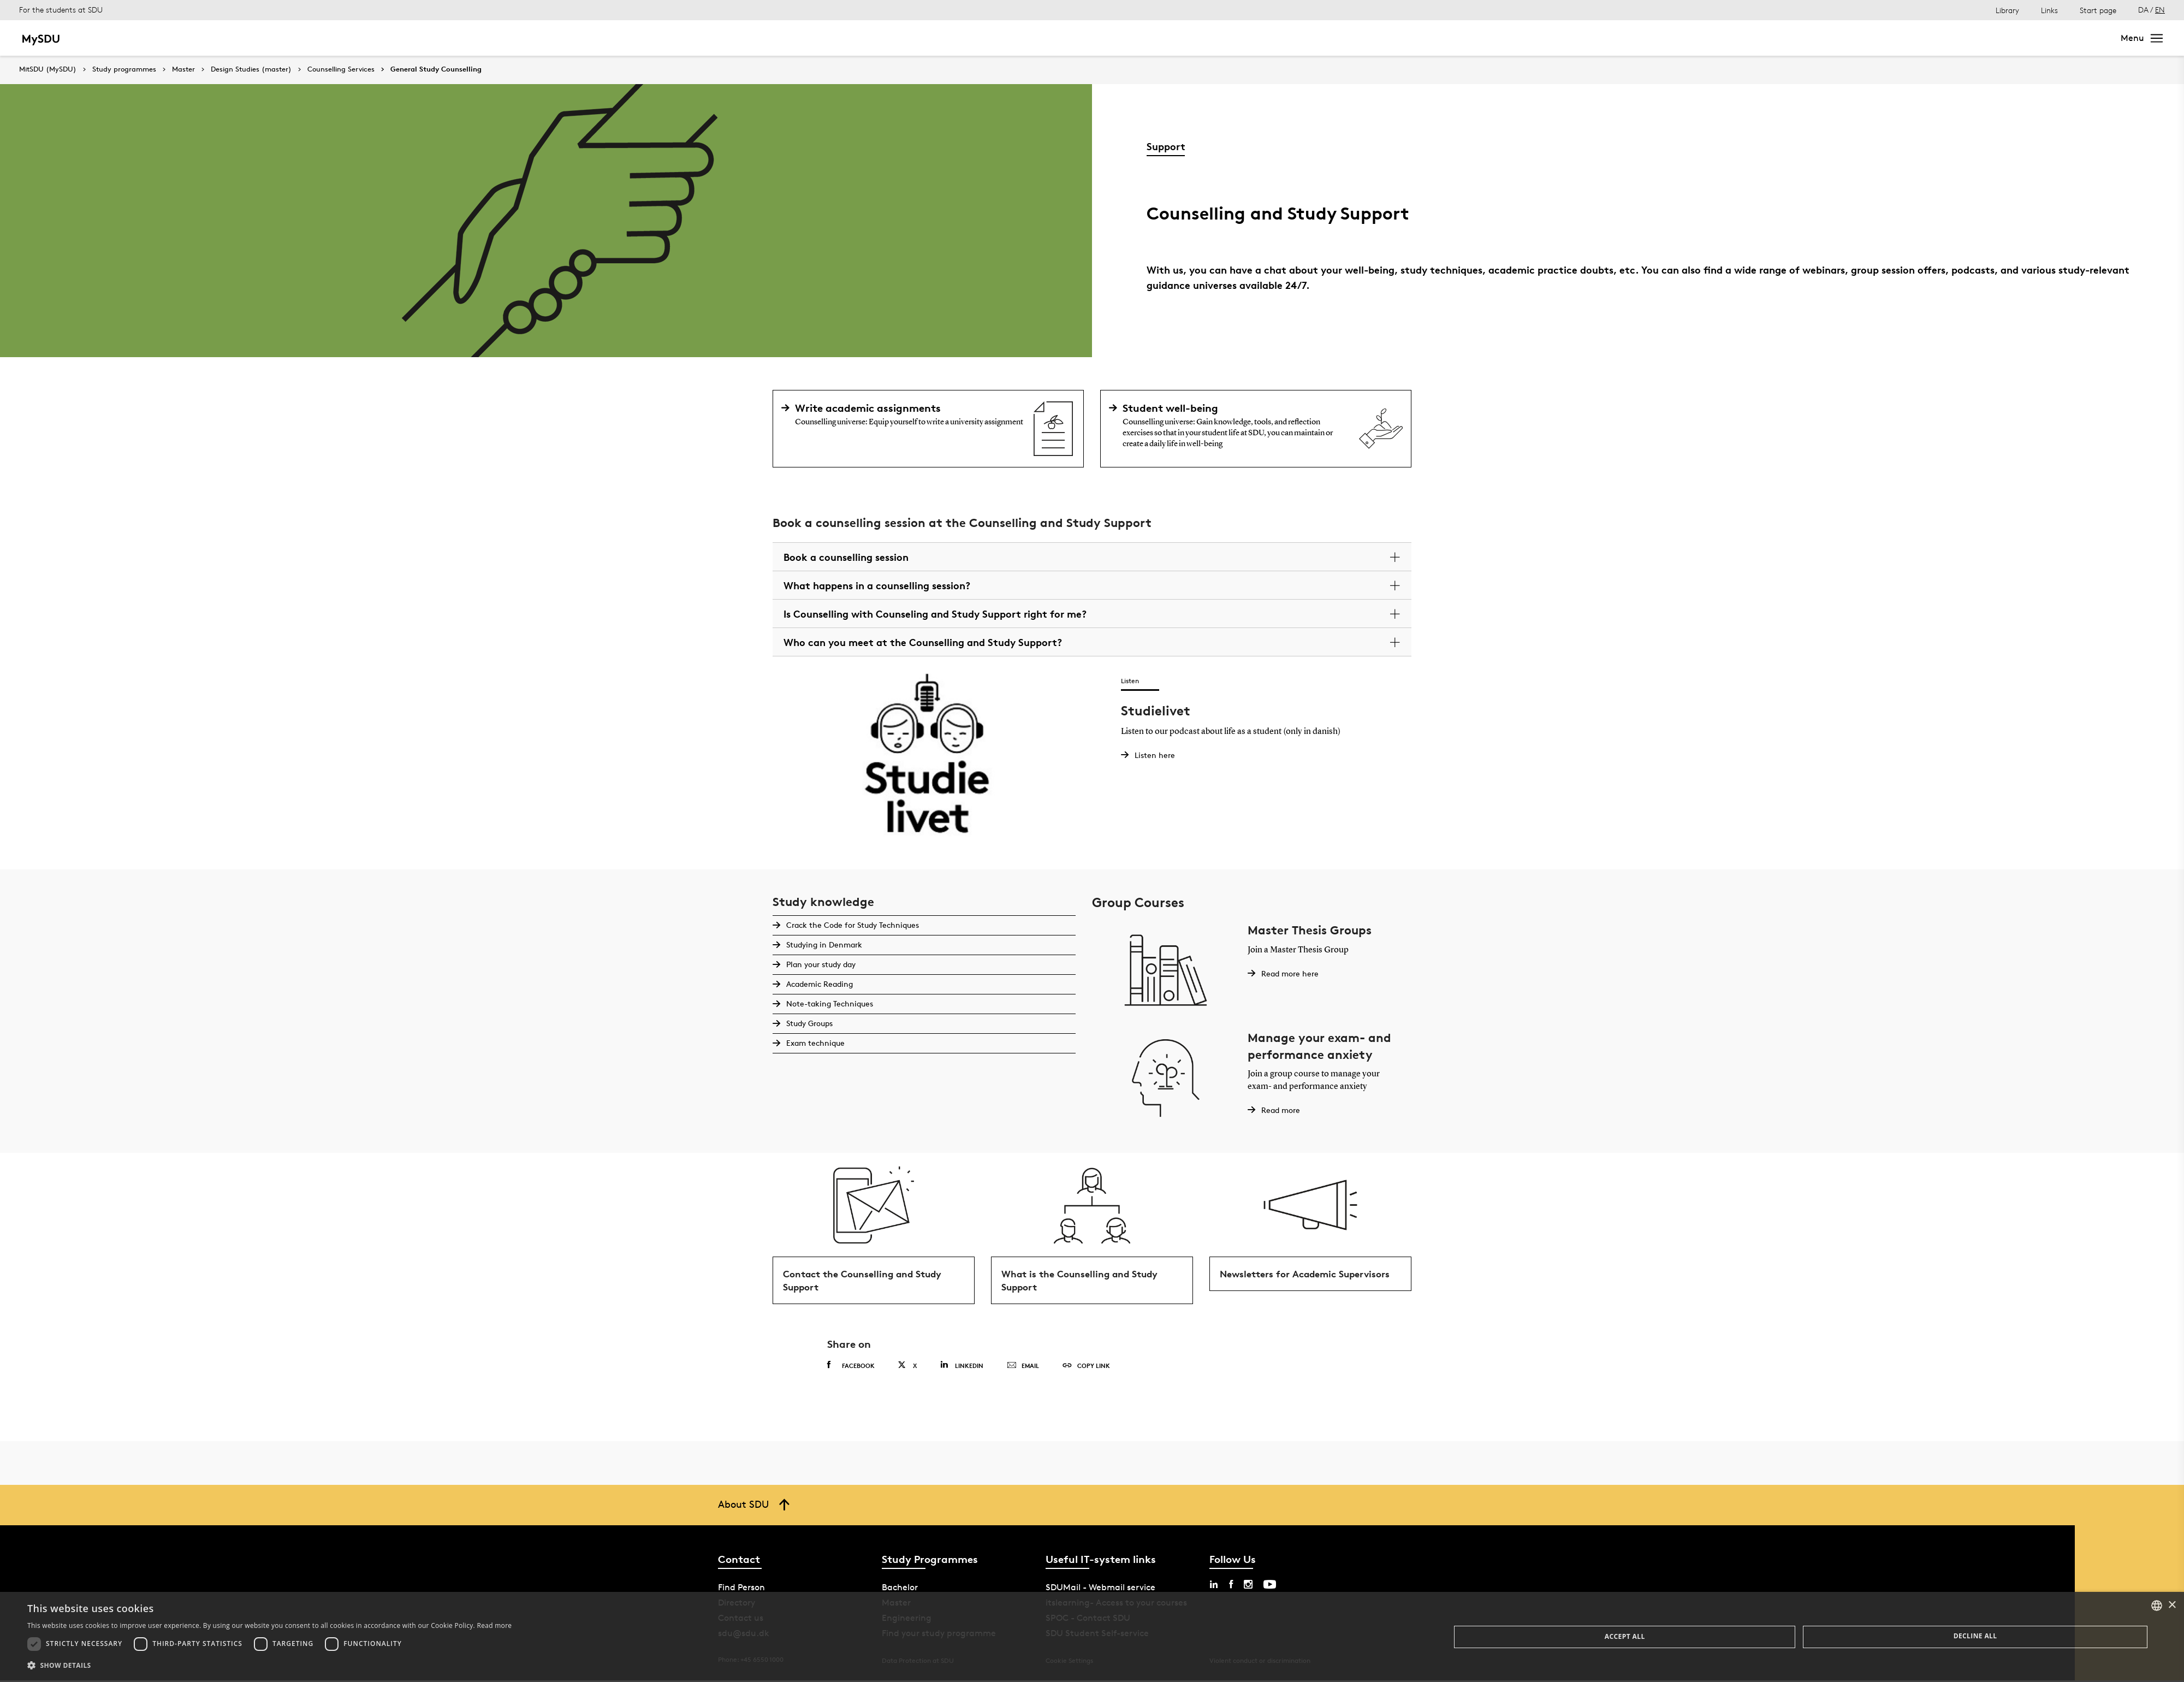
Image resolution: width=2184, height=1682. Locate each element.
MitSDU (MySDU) (47, 69)
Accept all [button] (1625, 1636)
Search (2087, 38)
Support (1166, 146)
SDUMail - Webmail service (1100, 1589)
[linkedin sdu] (1213, 1586)
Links (2049, 10)
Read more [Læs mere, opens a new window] (494, 1625)
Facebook (851, 1367)
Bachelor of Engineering (233, 38)
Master (155, 38)
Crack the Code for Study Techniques (852, 924)
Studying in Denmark (824, 944)
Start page (2098, 10)
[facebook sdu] (1231, 1586)
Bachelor (110, 38)
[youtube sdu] (1269, 1586)
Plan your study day (820, 964)
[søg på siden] (2009, 38)
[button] (269, 1665)
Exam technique (815, 1042)
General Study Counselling (436, 69)
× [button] (2172, 1605)
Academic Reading (819, 983)
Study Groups (809, 1023)
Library (2007, 10)
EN (2160, 9)
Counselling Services (341, 69)
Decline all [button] (1975, 1635)
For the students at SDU (61, 9)
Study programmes (124, 69)
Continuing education (341, 38)
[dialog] (1092, 1637)
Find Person (741, 1589)
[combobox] (2156, 1605)
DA (2143, 9)
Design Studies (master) (251, 69)
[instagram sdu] (1248, 1586)
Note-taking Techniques (829, 1003)
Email (1023, 1368)
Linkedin (961, 1367)
